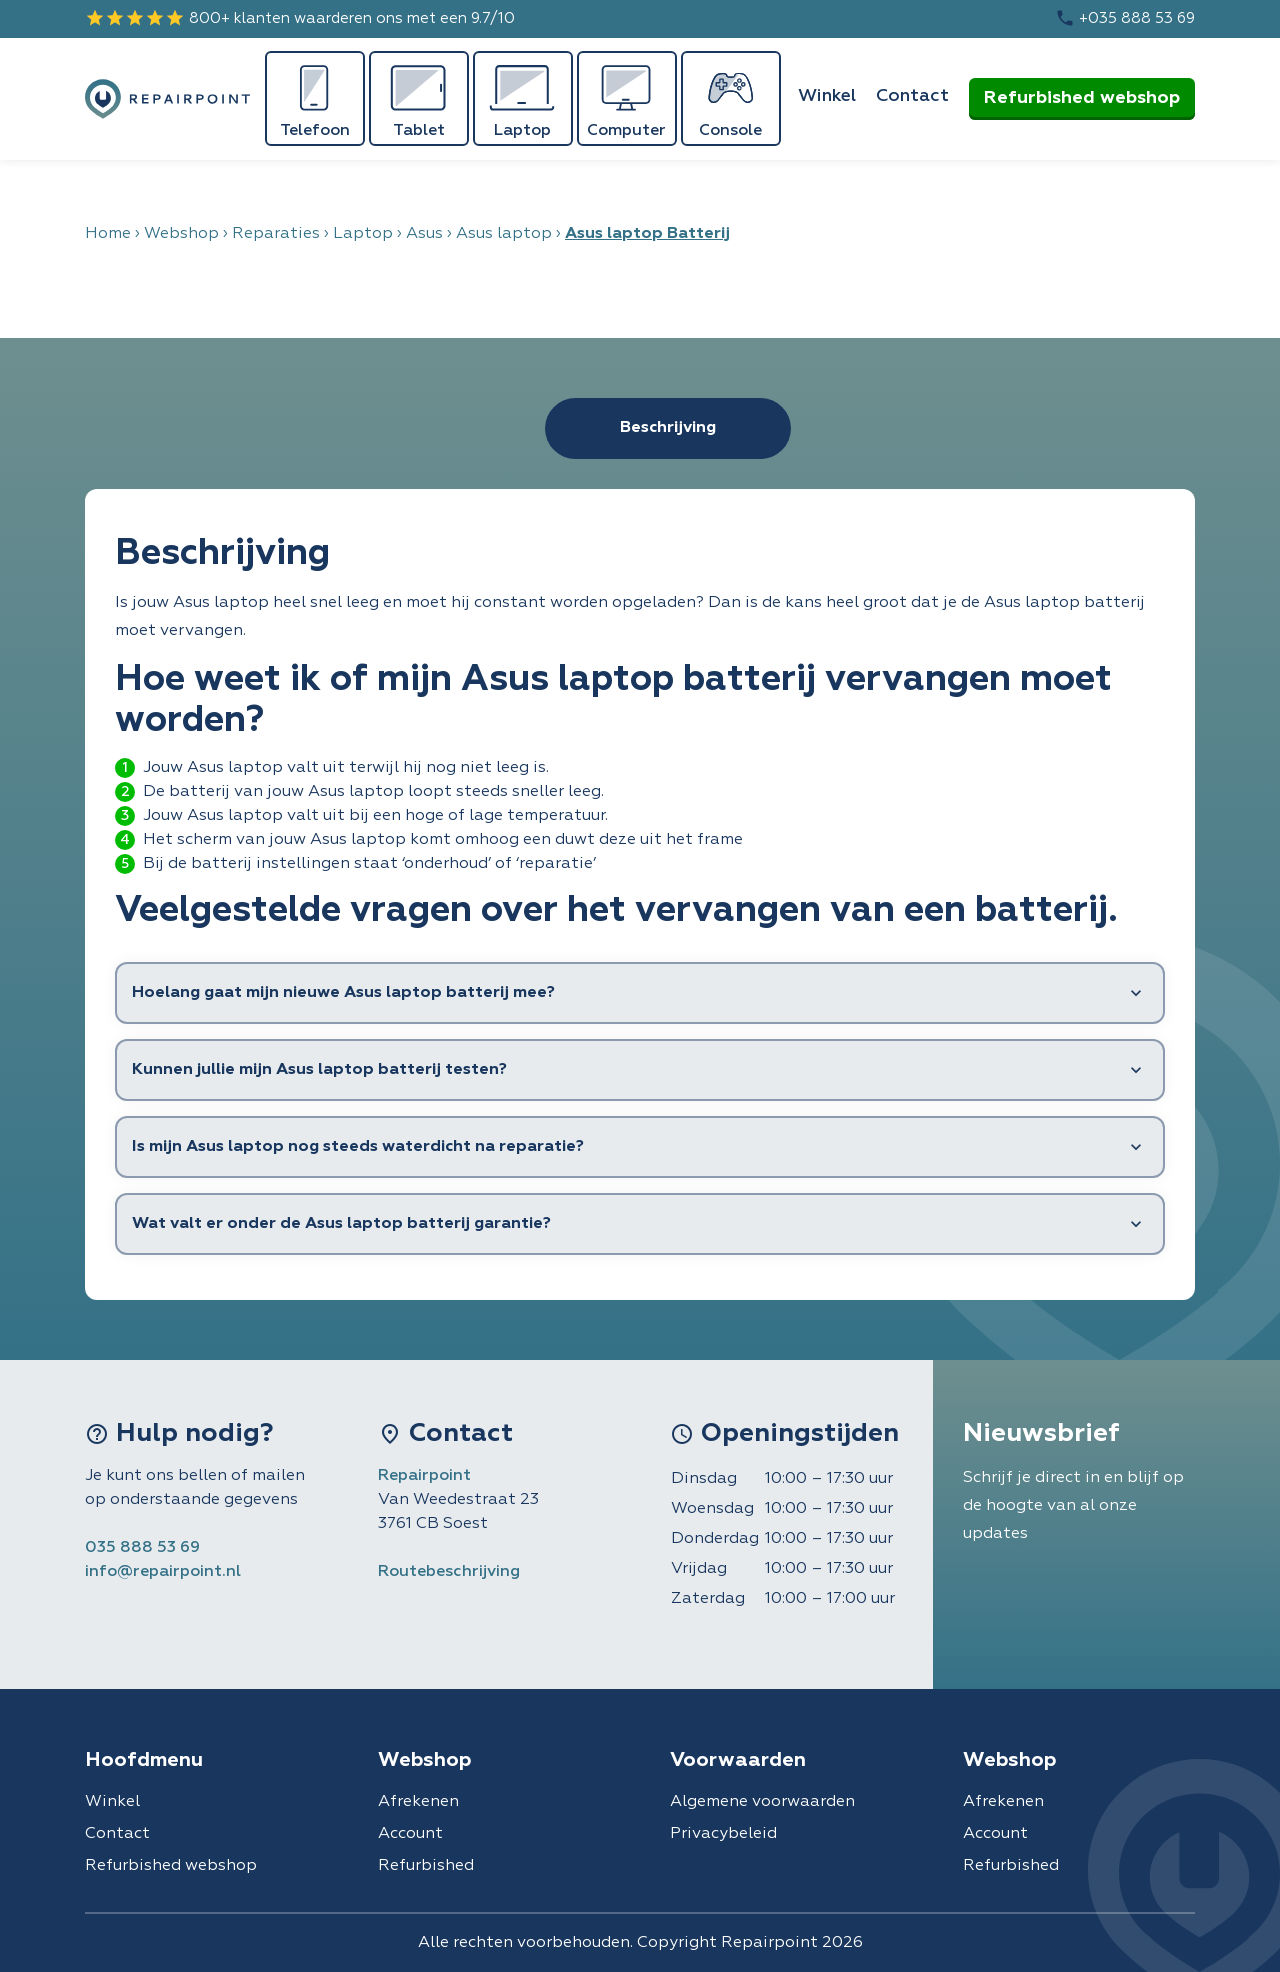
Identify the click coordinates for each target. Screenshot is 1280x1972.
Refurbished (426, 1866)
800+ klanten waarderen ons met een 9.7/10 (300, 18)
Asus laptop (504, 234)
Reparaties (276, 234)
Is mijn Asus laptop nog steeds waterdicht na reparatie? (358, 1147)
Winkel (827, 96)
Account (410, 1834)
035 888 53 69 (142, 1548)
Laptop (363, 234)
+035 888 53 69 (1125, 18)
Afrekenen (418, 1802)
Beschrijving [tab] (668, 428)
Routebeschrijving (449, 1572)
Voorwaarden (738, 1760)
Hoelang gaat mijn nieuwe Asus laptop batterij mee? (343, 993)
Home (108, 234)
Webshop (181, 234)
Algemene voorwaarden (762, 1802)
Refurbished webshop (1082, 98)
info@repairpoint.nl (163, 1572)
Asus (424, 234)
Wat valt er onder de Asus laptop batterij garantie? (341, 1224)
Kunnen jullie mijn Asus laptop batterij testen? (319, 1070)
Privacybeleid (723, 1834)
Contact (912, 96)
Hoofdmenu (144, 1760)
